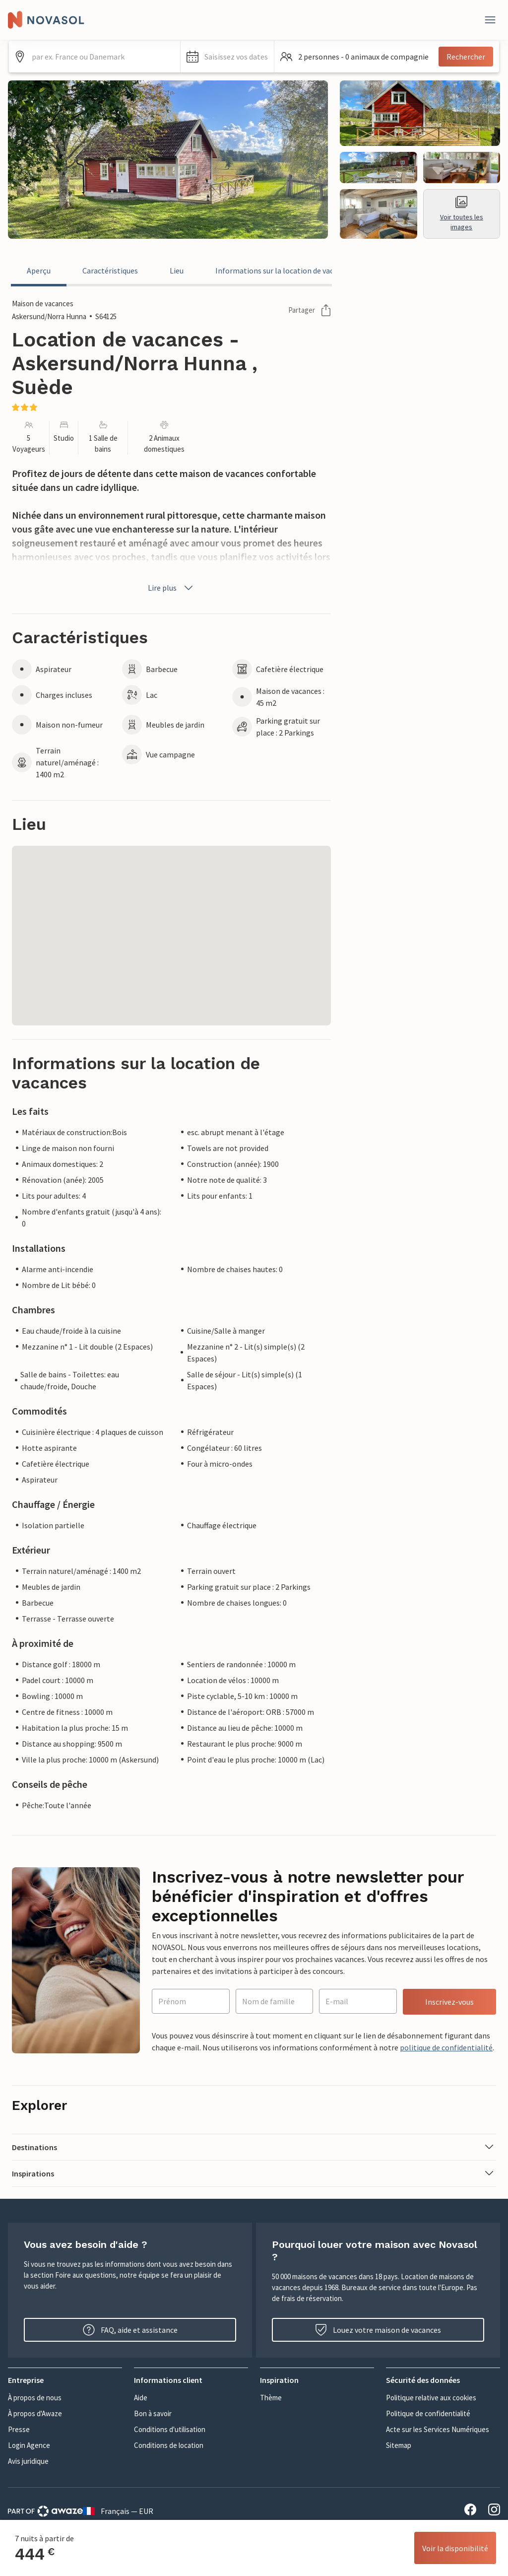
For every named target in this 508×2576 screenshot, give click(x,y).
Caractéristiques (110, 270)
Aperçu (39, 270)
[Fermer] (490, 20)
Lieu (177, 270)
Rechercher (465, 57)
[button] (227, 56)
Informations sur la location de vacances (284, 270)
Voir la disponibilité (455, 2548)
